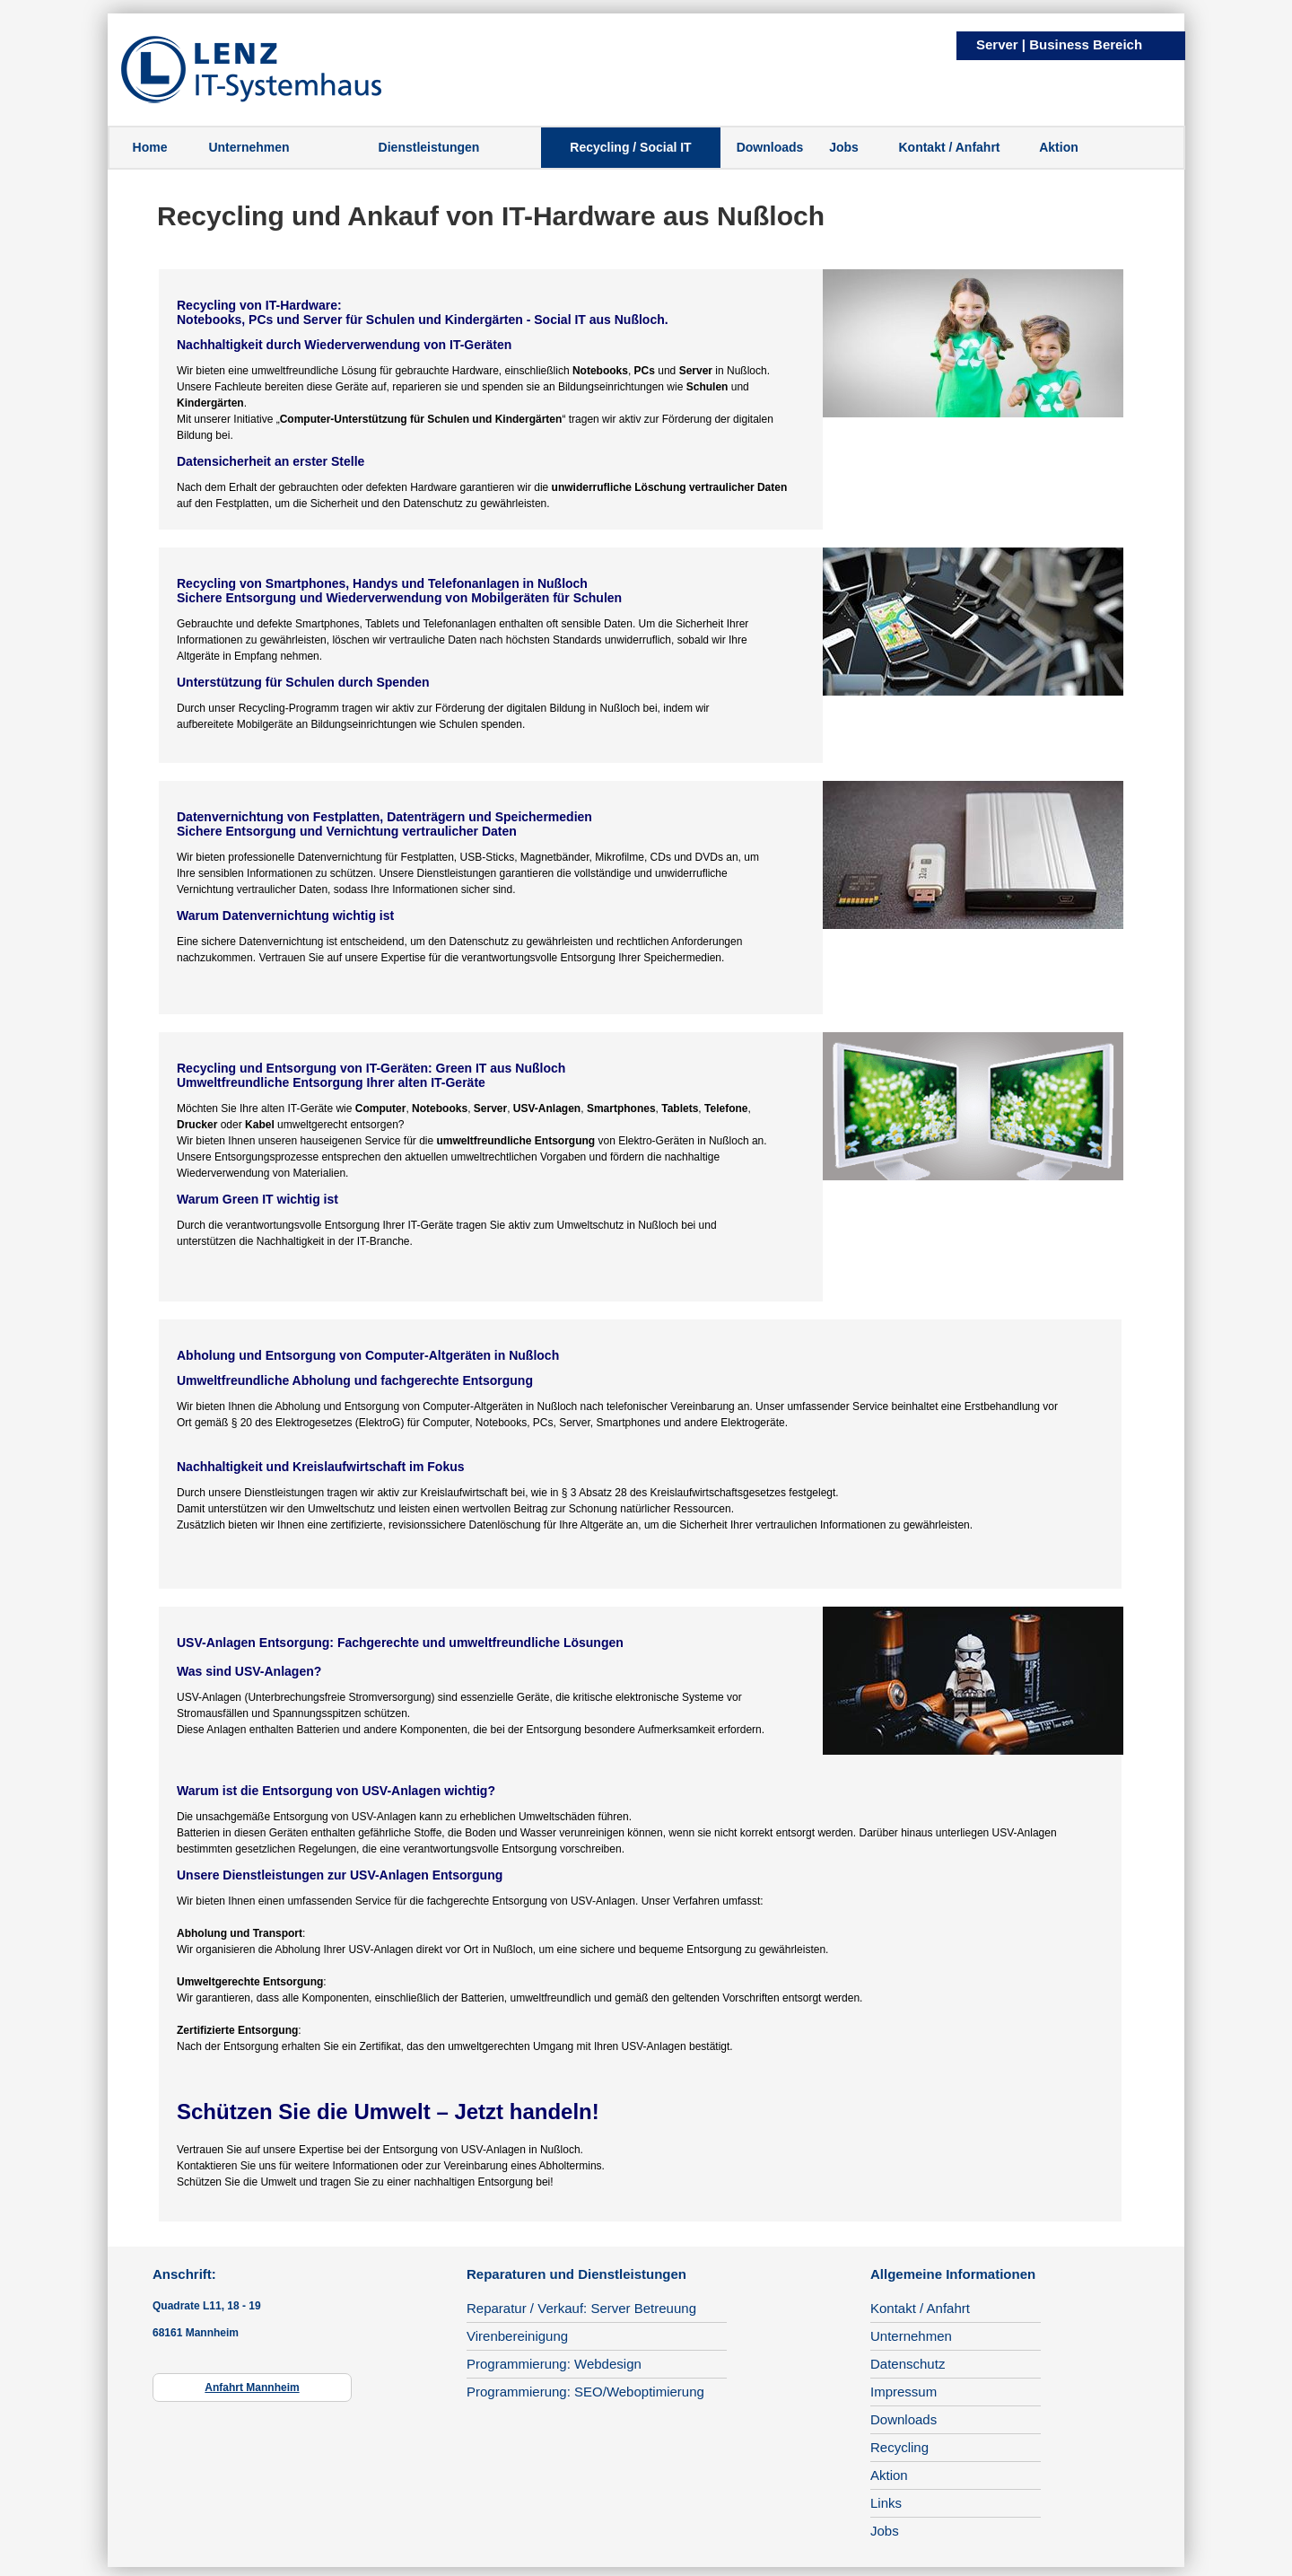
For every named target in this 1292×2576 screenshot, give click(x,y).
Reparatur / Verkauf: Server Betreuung (581, 2308)
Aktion (1058, 147)
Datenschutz (907, 2363)
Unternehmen (248, 147)
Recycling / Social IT (630, 147)
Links (886, 2502)
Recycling (899, 2447)
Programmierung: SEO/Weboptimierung (585, 2391)
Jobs (844, 147)
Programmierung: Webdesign (554, 2363)
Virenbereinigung (517, 2336)
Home (150, 147)
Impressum (903, 2391)
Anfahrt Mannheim (252, 2387)
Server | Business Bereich (1059, 44)
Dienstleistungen (429, 147)
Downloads (770, 147)
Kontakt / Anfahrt (949, 147)
